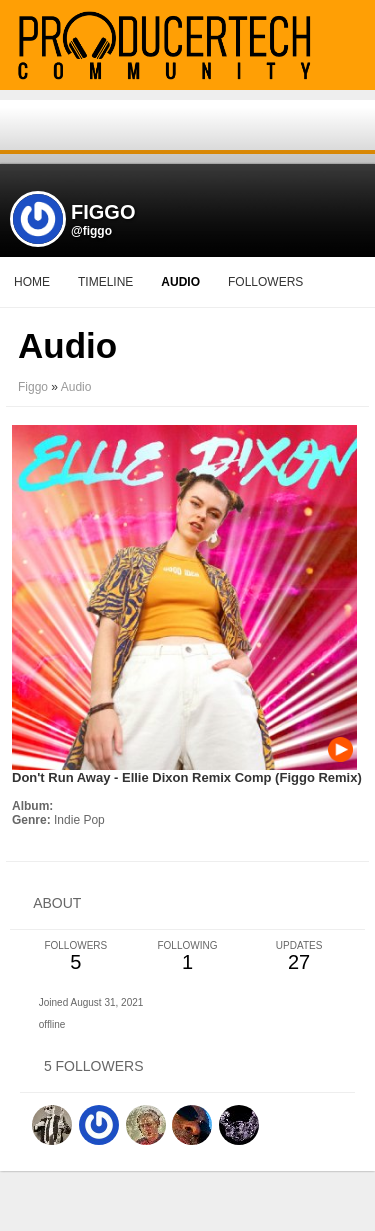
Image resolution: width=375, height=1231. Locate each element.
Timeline (105, 282)
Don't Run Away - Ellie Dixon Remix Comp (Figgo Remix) (187, 777)
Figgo (33, 387)
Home (32, 282)
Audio (76, 387)
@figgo (91, 231)
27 (299, 956)
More (186, 282)
